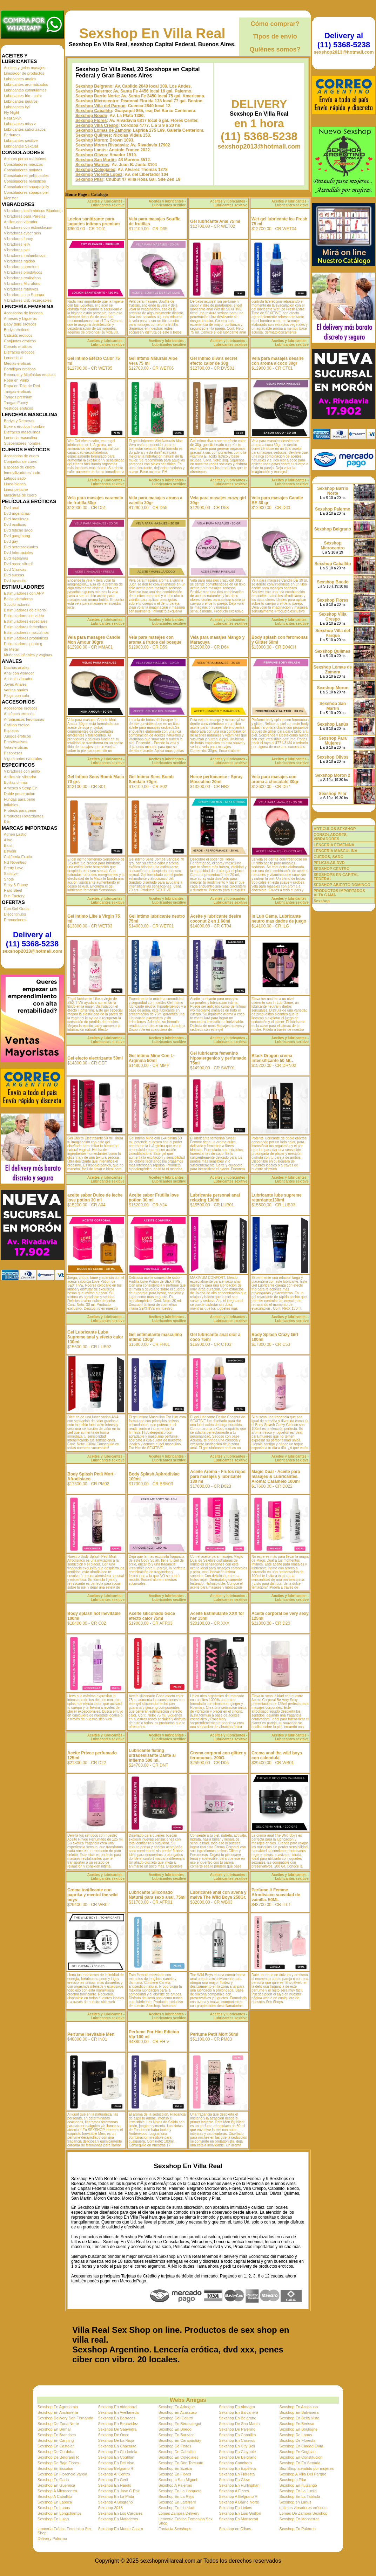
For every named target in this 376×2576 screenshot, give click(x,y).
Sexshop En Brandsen (57, 2435)
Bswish (10, 851)
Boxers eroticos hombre (24, 426)
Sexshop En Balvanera (238, 2412)
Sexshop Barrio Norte (97, 96)
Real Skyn (12, 118)
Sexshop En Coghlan (298, 2452)
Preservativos (15, 742)
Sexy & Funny (16, 885)
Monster (11, 198)
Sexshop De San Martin (239, 2423)
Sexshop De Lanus (296, 2435)
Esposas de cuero (19, 467)
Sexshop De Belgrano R (58, 2457)
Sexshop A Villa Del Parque (303, 2474)
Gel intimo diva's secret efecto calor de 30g (213, 361)
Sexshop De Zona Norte (58, 2423)
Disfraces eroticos (19, 352)
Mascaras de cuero (20, 495)
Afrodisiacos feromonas (24, 719)
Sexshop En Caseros (237, 2440)
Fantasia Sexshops (175, 2529)
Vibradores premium (21, 267)
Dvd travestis (15, 580)
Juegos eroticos (17, 736)
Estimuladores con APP (24, 593)
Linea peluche (16, 489)
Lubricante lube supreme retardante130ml (276, 1198)
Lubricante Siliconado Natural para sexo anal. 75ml (157, 1895)
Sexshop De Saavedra (117, 2429)
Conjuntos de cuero (20, 461)
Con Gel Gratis (16, 908)
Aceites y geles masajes (24, 68)
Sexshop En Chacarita (117, 2446)
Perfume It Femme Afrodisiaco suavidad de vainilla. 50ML (275, 1895)
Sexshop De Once (113, 2435)
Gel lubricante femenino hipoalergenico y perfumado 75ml (218, 1058)
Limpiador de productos (24, 73)
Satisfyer (11, 873)
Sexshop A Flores (234, 2491)
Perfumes (12, 135)
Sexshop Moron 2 (332, 775)
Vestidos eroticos (18, 408)
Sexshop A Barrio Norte (239, 2502)
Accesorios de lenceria (23, 313)
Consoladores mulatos (23, 170)
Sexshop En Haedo (114, 2485)
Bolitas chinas (16, 782)
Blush (9, 845)
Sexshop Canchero (235, 2463)
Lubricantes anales (20, 79)
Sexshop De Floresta (298, 2440)
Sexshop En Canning (56, 2440)
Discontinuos (15, 914)
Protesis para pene (20, 810)
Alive (8, 840)
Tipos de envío (275, 36)
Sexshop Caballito (93, 110)
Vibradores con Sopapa (24, 295)
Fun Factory (14, 896)
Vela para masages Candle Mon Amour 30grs (93, 640)
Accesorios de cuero (21, 456)
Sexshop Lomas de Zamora (102, 130)
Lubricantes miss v (20, 124)
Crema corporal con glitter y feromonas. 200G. (218, 1755)
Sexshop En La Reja (176, 2496)
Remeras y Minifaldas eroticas (29, 374)
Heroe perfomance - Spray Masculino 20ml (216, 779)
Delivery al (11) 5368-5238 (32, 939)
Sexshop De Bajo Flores (58, 2463)
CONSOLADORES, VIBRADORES (331, 837)
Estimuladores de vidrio (24, 616)
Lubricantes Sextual (21, 146)
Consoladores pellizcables (26, 175)
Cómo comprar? (274, 23)
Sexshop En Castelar (56, 2446)
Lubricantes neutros (21, 101)
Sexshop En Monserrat (238, 2519)
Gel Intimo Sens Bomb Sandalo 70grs (151, 779)
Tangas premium (18, 397)
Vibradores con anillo (22, 771)
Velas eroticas (16, 747)
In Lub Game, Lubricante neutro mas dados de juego (278, 919)
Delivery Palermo (52, 2538)
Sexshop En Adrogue (177, 2407)
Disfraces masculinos (22, 432)
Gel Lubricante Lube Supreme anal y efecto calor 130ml (95, 1337)
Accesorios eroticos (20, 708)
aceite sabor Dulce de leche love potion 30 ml (94, 1198)
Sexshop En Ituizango (298, 2485)
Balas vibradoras (18, 599)
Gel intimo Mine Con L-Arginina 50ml (152, 1058)
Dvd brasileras (16, 519)
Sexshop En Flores (175, 2474)
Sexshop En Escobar (56, 2468)
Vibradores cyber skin (22, 233)
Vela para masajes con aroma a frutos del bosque (155, 640)
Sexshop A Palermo (175, 2485)
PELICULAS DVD (329, 863)
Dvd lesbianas (16, 558)
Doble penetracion (19, 794)
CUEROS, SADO (328, 857)
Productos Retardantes (23, 816)
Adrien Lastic (15, 834)
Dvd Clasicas (15, 569)
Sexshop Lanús (91, 150)
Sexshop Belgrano (93, 86)
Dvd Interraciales (18, 552)
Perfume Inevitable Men (90, 2034)
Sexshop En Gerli (113, 2480)
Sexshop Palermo (93, 91)
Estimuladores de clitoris (25, 610)
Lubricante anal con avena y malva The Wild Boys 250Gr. (218, 1895)
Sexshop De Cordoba (56, 2452)
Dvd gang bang (17, 536)
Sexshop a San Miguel (178, 2480)
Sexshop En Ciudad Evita (301, 2446)
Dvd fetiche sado (18, 530)
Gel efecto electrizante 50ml (95, 1058)
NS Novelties (15, 862)
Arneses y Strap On (21, 788)
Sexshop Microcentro (96, 100)
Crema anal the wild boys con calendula (276, 1755)
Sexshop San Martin (95, 159)
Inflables (11, 805)
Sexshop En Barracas (116, 2418)
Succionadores (16, 604)
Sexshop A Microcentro (57, 2491)
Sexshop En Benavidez (118, 2423)
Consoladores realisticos (25, 181)
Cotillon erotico (16, 725)
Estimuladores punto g (23, 644)
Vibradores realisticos (22, 278)
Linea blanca (15, 484)
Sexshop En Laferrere (177, 2502)
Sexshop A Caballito (55, 2496)
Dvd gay (11, 541)
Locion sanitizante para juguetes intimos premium (93, 221)
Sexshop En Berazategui (180, 2423)
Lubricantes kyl (16, 107)
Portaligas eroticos (20, 369)
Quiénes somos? (274, 49)
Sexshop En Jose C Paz (119, 2491)
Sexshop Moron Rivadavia (101, 145)
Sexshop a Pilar (293, 2480)
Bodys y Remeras (19, 421)
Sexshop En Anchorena (58, 2412)
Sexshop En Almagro (237, 2407)
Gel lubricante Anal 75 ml (215, 221)
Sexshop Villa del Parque (100, 105)
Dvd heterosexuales (21, 547)
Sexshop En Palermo (298, 2529)
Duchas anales (16, 667)
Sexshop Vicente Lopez (98, 174)
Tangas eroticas (17, 391)
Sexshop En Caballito (237, 2435)
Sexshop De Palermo (237, 2429)
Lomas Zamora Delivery (179, 2513)
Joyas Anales (15, 684)
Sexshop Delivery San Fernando (65, 2418)
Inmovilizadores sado (22, 473)
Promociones (15, 920)
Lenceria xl (13, 358)
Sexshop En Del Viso (116, 2463)
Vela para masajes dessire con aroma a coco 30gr (277, 361)
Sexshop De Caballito (177, 2452)
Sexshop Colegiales (95, 169)
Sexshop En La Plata (116, 2496)
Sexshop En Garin (53, 2480)
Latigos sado (15, 478)
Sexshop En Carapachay (180, 2440)
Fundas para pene (19, 799)
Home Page (76, 194)
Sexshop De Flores (175, 2446)
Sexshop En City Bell (237, 2446)
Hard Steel (13, 890)
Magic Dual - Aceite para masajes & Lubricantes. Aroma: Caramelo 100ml (275, 1476)
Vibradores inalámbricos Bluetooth (33, 210)
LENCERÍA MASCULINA (335, 851)
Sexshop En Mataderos (118, 2519)
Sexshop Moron (91, 140)
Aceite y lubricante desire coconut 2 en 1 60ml (215, 919)
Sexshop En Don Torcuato (181, 2463)
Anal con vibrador (19, 673)
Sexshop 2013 (110, 2508)
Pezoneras (13, 753)
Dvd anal (11, 508)
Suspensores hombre (22, 443)
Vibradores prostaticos (23, 272)
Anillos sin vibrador (20, 777)
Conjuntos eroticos (20, 341)
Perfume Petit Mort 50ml (214, 2034)
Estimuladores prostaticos (26, 638)
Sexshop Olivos (91, 154)
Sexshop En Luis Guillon (240, 2513)
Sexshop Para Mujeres (333, 741)
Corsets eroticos (18, 346)
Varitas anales (16, 690)
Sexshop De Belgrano (237, 2457)
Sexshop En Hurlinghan (239, 2485)
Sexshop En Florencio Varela (62, 2474)
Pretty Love (14, 868)
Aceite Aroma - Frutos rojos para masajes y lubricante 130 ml (218, 1476)
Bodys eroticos (16, 330)
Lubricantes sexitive (21, 140)
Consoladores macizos (23, 164)
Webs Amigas (188, 2400)
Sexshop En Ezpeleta (237, 2468)
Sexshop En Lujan (53, 2519)
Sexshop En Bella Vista (300, 2418)
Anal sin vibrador (18, 679)
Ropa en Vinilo (16, 380)
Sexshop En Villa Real (152, 33)
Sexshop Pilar (89, 179)
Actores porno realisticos (25, 159)
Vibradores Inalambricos (24, 255)
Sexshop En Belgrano (237, 2418)
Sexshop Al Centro (114, 2474)
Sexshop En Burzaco (177, 2435)
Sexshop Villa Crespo (97, 125)
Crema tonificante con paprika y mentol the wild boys (92, 1895)
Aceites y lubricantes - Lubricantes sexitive (106, 203)
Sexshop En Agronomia (58, 2407)
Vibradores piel (16, 250)
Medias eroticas (17, 363)
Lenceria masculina (20, 438)
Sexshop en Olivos (235, 2529)
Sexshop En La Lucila (298, 2491)
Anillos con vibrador (21, 222)
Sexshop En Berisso (297, 2423)
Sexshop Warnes (92, 164)
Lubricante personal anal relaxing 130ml (215, 1198)
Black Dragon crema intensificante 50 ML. (272, 1058)
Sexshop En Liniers (235, 2508)
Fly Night (11, 112)
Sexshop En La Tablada (300, 2496)
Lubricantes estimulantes (25, 90)
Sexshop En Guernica (56, 2485)
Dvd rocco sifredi (18, 564)
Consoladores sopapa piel (26, 192)
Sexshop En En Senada (300, 2463)
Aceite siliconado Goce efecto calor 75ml (152, 1616)
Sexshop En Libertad (176, 2508)
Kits (7, 822)
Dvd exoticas (15, 524)
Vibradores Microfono (22, 283)
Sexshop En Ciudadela (117, 2452)
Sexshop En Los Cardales (120, 2513)
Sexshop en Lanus (295, 2502)
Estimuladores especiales (26, 621)
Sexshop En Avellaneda (118, 2412)
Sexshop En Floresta (237, 2474)
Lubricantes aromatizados (26, 84)
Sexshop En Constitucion (301, 2457)
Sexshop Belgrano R (115, 2468)
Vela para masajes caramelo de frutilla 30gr (95, 500)
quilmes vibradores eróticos (303, 2508)
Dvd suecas (14, 575)
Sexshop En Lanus (54, 2508)
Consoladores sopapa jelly (26, 187)
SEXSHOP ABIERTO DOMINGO (342, 885)
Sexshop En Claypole (237, 2452)
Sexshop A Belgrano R (238, 2496)
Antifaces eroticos (19, 714)
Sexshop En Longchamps (59, 2513)
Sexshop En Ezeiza (175, 2468)
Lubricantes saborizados (25, 129)
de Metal (11, 649)
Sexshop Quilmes (93, 135)
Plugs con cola (16, 695)
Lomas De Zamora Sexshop (304, 2513)
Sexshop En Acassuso (299, 2407)
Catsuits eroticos (18, 335)
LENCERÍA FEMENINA (334, 845)
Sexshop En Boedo (175, 2429)
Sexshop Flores (91, 120)
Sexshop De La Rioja (116, 2440)
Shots (9, 879)
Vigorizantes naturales (23, 758)
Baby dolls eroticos (20, 324)
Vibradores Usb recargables (28, 300)
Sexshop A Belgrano (115, 2502)
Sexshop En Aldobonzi (117, 2407)
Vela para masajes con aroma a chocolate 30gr (274, 779)
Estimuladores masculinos (26, 632)
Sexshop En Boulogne (299, 2429)
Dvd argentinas (17, 513)
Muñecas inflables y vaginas (28, 655)
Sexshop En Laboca (55, 2502)
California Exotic (18, 857)
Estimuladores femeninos (25, 627)
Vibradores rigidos (19, 261)
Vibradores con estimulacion (28, 227)
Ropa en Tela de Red (22, 386)
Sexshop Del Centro (176, 2418)
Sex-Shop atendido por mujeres (307, 2468)
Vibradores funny (18, 239)
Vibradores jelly (17, 244)
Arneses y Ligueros (20, 318)
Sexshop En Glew (234, 2480)
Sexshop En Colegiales (179, 2457)
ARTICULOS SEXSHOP (335, 829)
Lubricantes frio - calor (23, 96)
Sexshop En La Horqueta (180, 2491)
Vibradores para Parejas (24, 216)
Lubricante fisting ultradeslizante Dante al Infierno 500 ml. (152, 1755)
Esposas (11, 730)
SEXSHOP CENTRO (332, 868)
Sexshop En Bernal (54, 2429)
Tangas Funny (16, 402)
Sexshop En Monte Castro (120, 2529)
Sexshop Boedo (91, 115)
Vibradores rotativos (21, 289)
